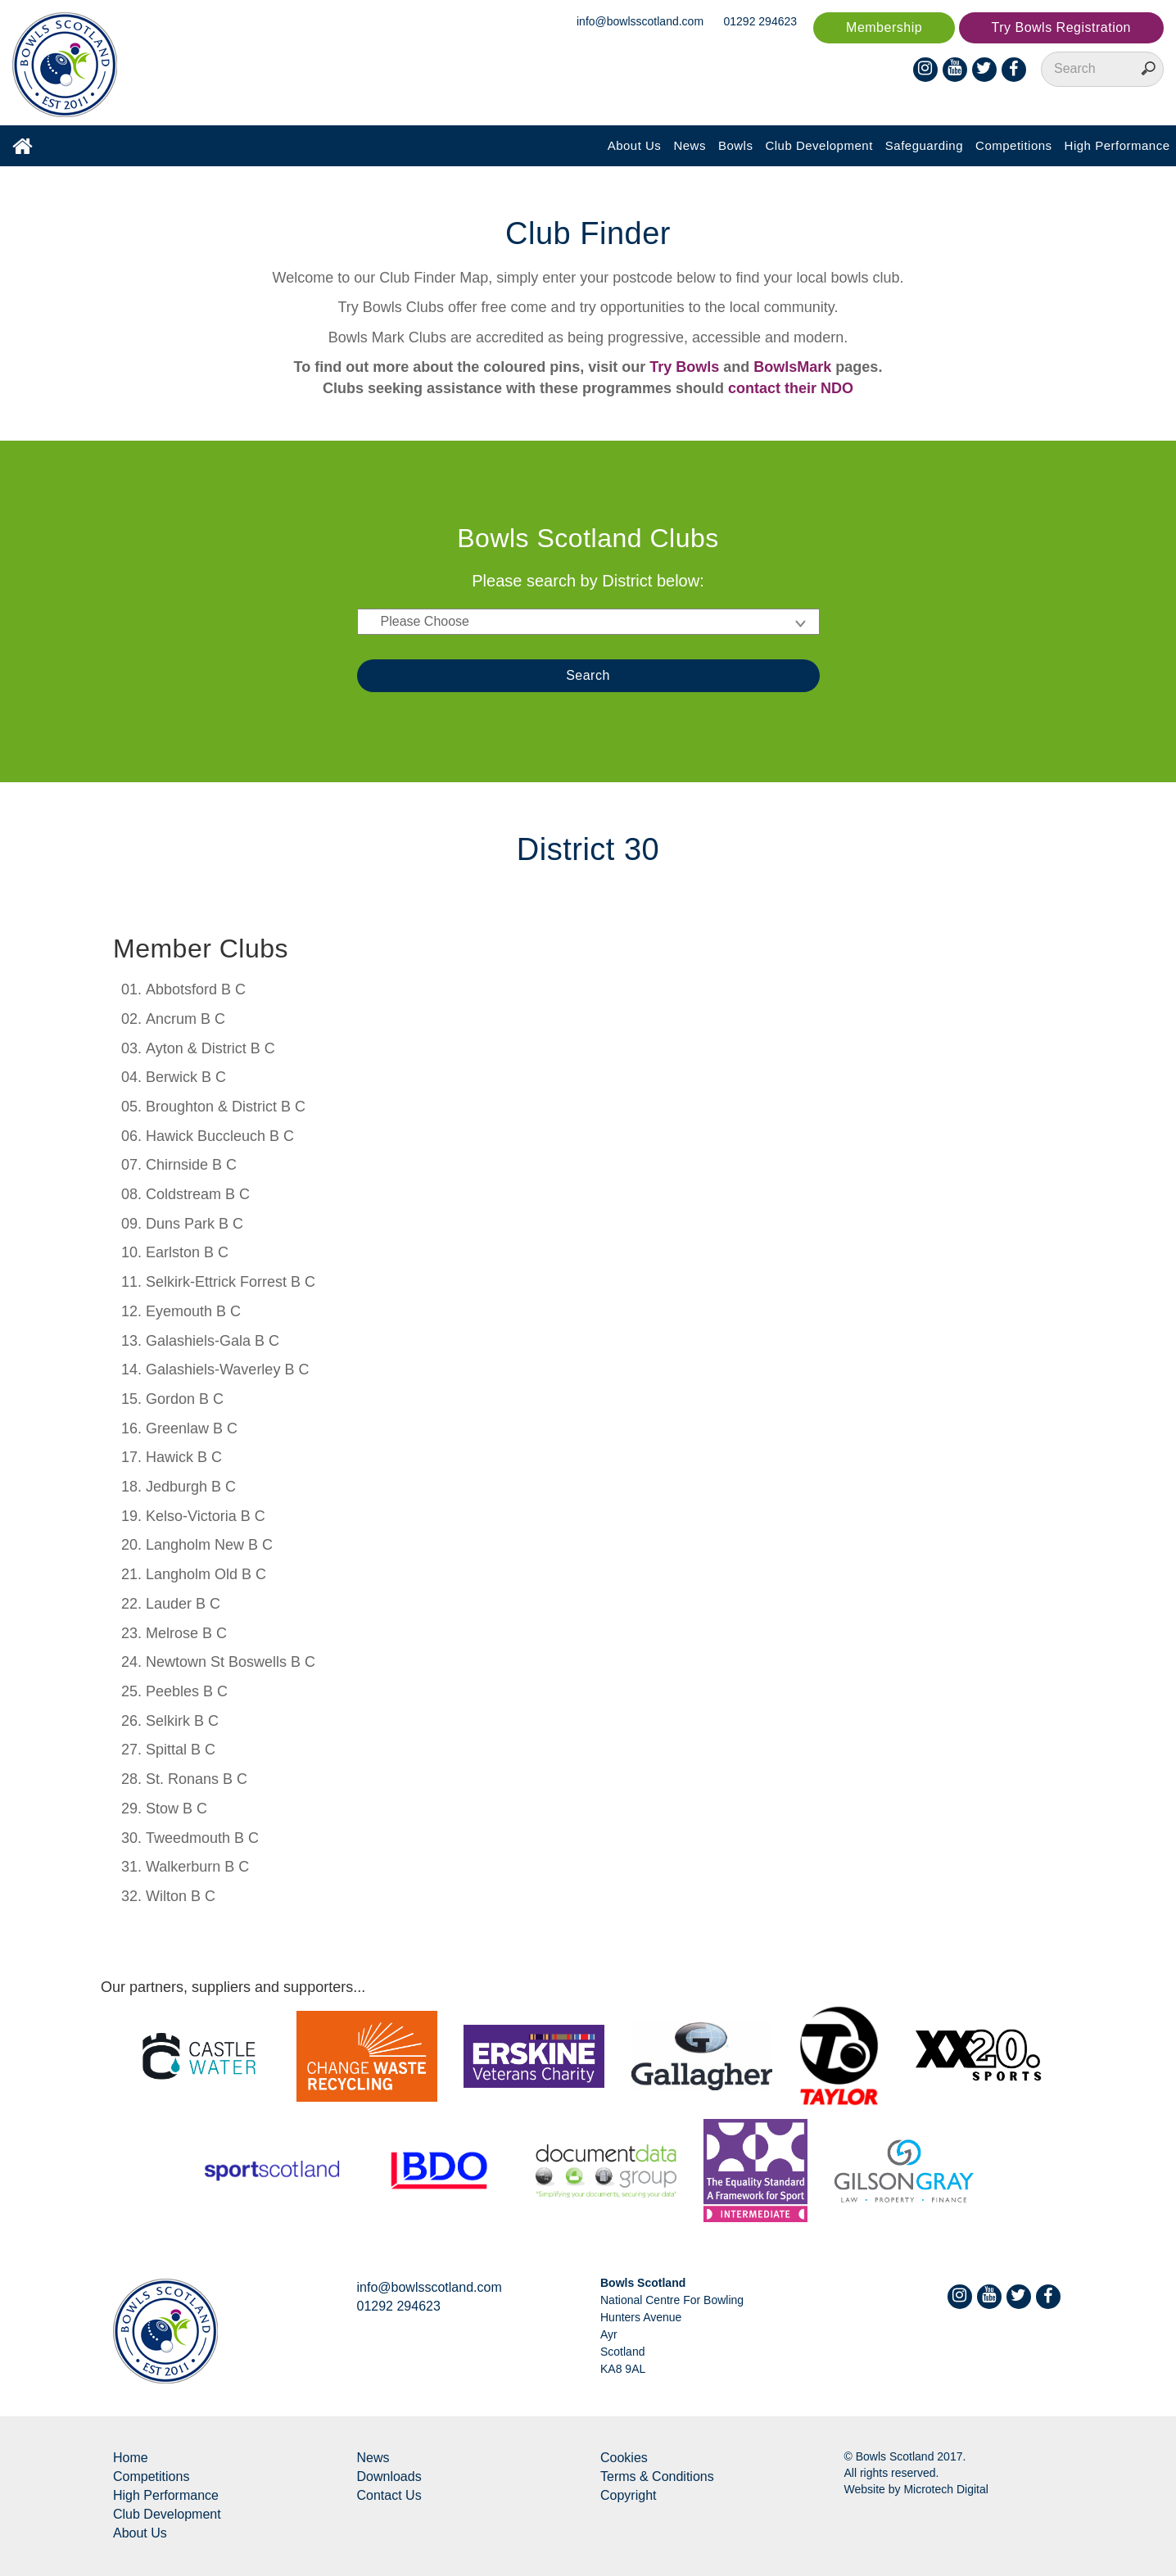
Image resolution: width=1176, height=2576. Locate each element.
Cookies (624, 2458)
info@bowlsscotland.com (640, 21)
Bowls (735, 145)
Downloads (389, 2476)
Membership (884, 27)
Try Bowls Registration (1061, 27)
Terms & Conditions (657, 2476)
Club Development (818, 145)
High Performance (1117, 145)
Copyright (628, 2495)
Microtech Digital (945, 2489)
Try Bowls (684, 367)
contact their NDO (790, 388)
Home (130, 2458)
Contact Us (389, 2495)
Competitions (1013, 145)
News (689, 145)
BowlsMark (792, 367)
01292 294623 (761, 21)
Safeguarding (924, 145)
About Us (635, 145)
